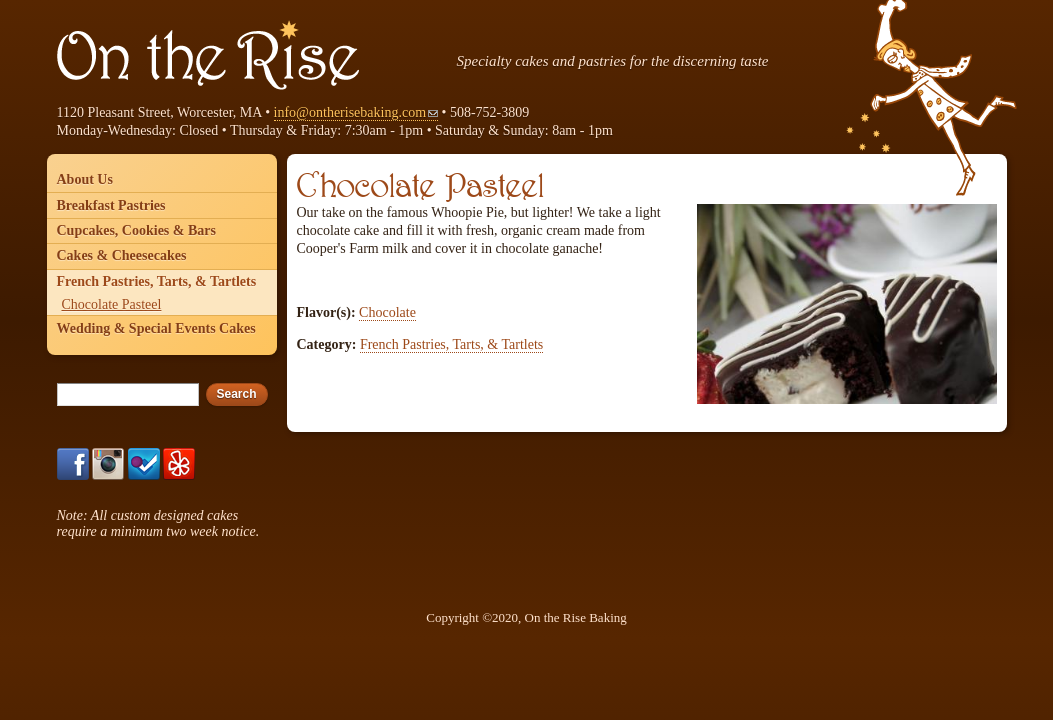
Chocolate (387, 312)
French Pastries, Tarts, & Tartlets (451, 344)
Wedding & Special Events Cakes (156, 328)
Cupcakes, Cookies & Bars (136, 230)
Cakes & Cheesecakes (122, 255)
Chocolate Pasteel (112, 304)
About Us (85, 179)
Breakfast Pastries (111, 205)
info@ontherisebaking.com (356, 112)
